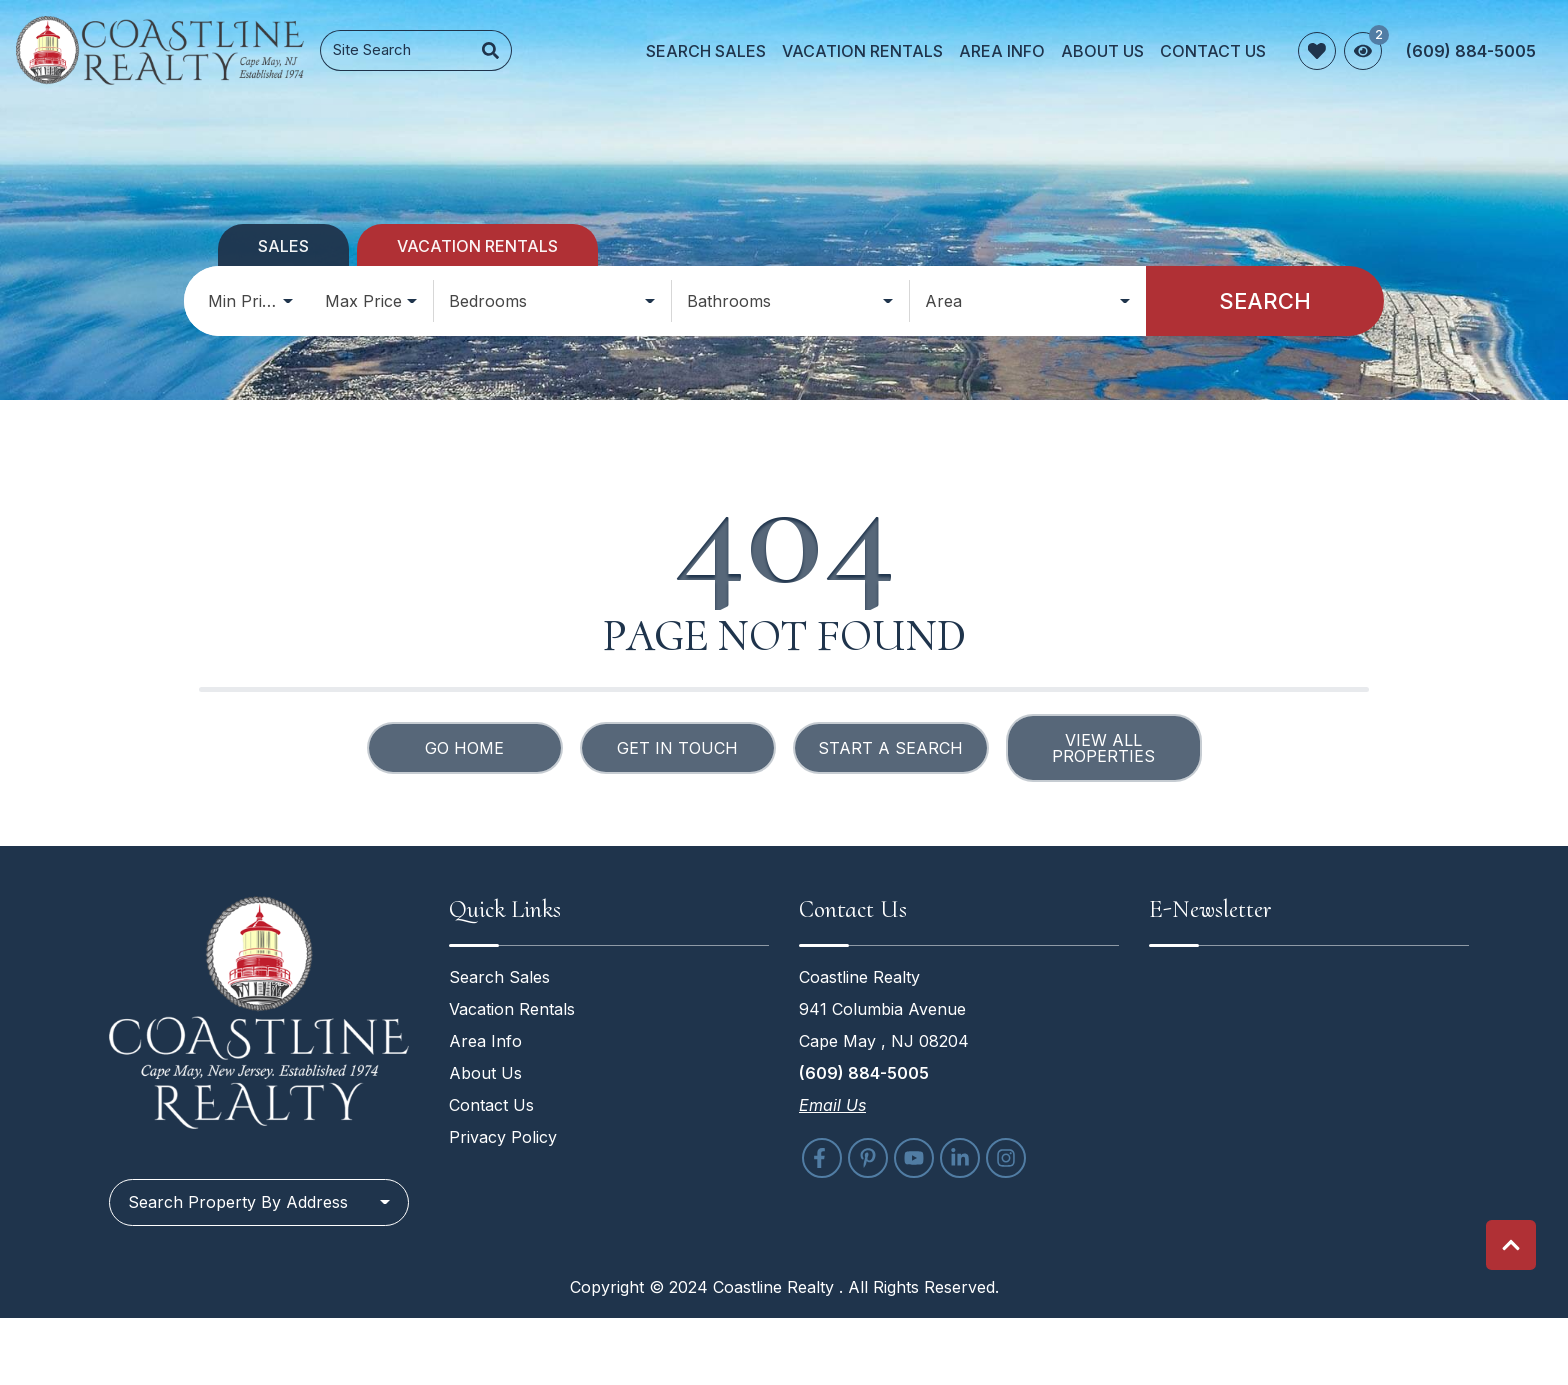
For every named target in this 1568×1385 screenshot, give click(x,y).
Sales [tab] (283, 246)
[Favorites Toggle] (1317, 51)
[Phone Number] (1471, 51)
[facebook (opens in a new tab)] (822, 1158)
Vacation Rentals (862, 51)
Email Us (832, 1105)
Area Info (1002, 51)
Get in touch (677, 748)
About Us (1102, 51)
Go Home (464, 748)
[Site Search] (395, 50)
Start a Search (890, 748)
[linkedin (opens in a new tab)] (960, 1158)
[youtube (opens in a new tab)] (914, 1158)
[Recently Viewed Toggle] (1363, 51)
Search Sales (706, 51)
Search (1265, 301)
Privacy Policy (503, 1137)
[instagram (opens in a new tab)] (1006, 1158)
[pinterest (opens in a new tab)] (868, 1158)
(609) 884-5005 (864, 1073)
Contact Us (1213, 51)
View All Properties (1103, 748)
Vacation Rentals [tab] (477, 246)
